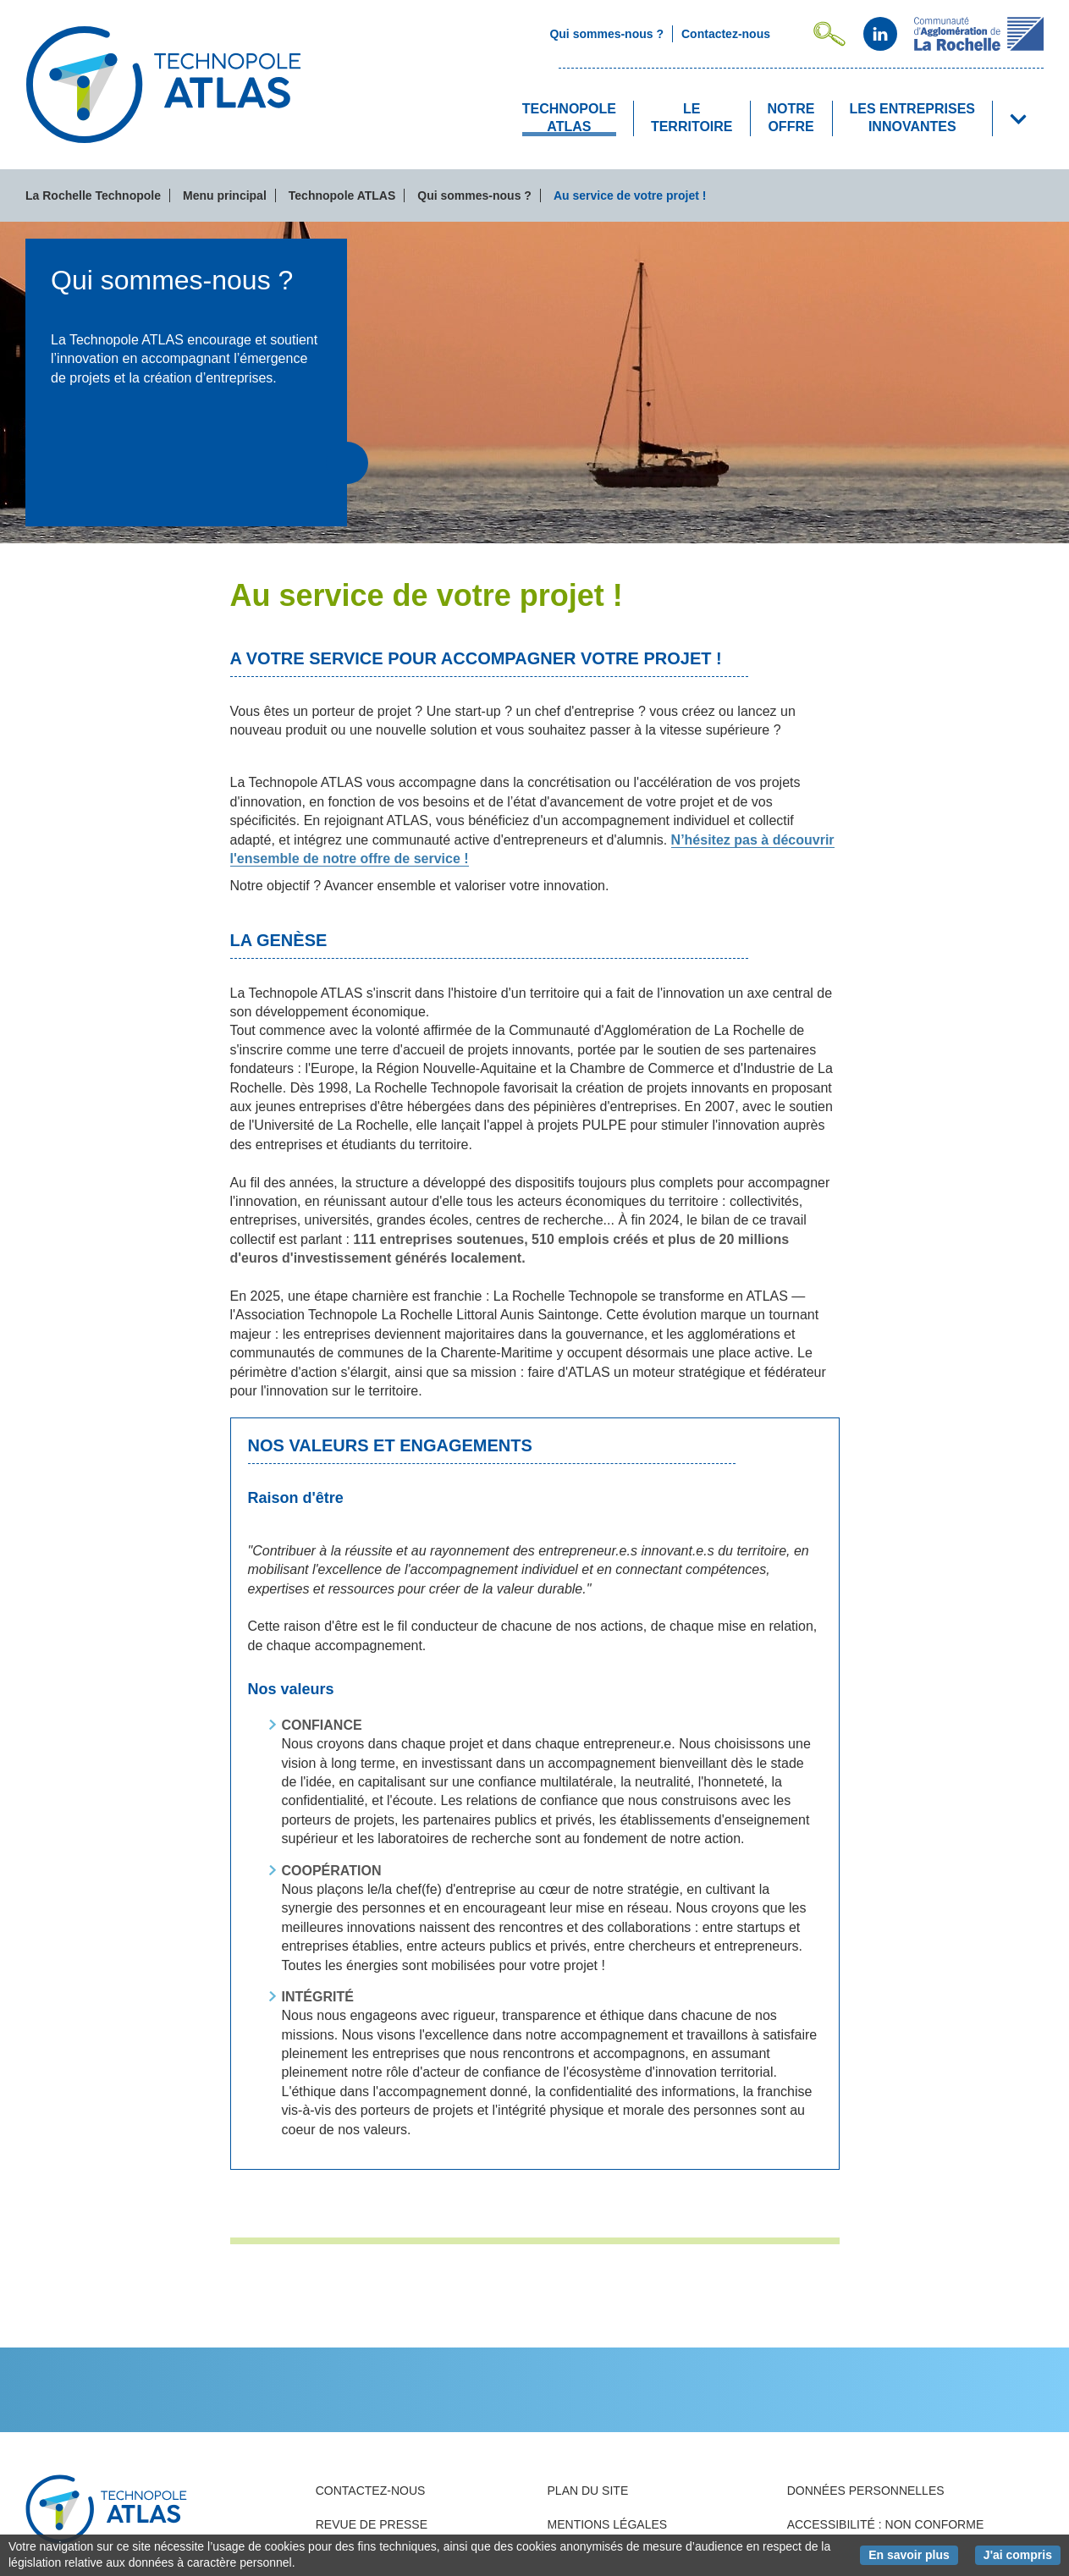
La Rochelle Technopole (93, 195)
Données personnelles (866, 2490)
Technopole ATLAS (342, 195)
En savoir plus (913, 2554)
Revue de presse (371, 2524)
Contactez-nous (371, 2490)
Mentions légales (608, 2524)
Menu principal (225, 195)
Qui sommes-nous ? (474, 195)
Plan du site (588, 2490)
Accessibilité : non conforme (885, 2524)
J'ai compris (1022, 2554)
